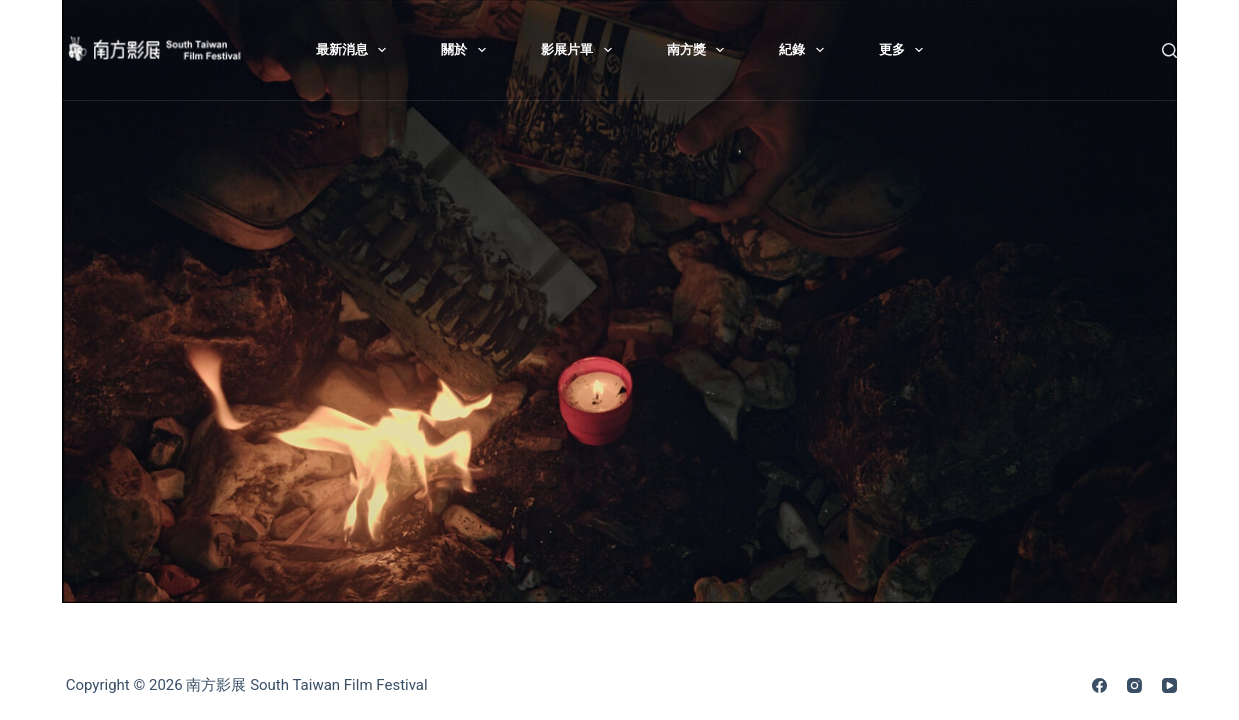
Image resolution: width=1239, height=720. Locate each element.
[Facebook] (1099, 685)
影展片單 (580, 50)
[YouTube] (1169, 685)
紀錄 (805, 50)
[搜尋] (1169, 50)
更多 (905, 50)
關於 (467, 50)
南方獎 (700, 50)
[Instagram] (1134, 685)
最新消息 (355, 50)
